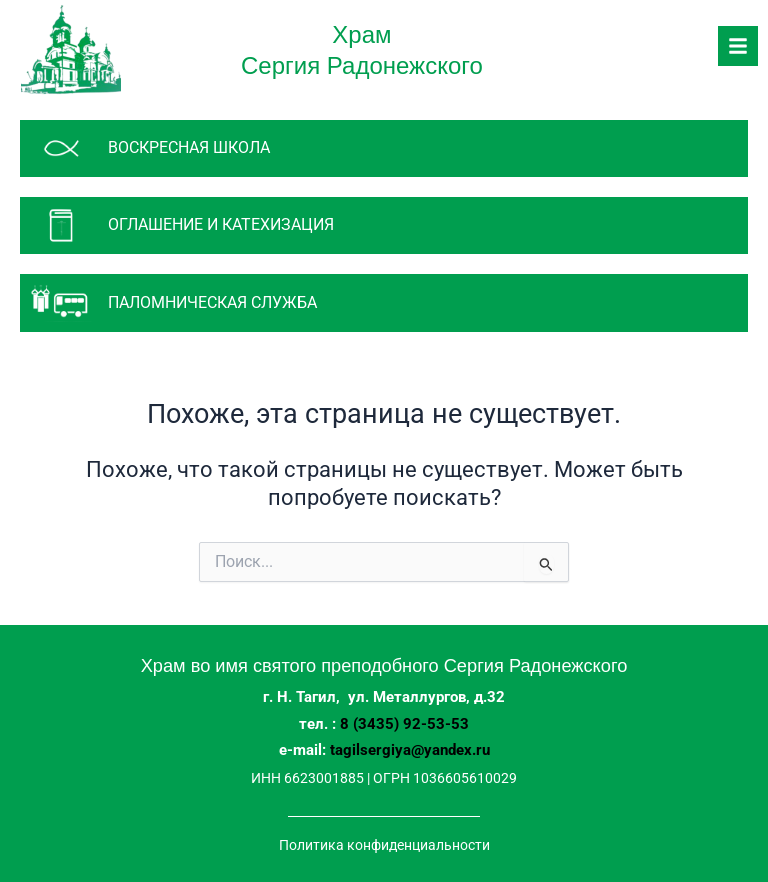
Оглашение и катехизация (221, 224)
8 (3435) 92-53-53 (404, 724)
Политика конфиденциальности (384, 845)
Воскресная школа (189, 147)
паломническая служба (212, 302)
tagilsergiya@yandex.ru (410, 750)
